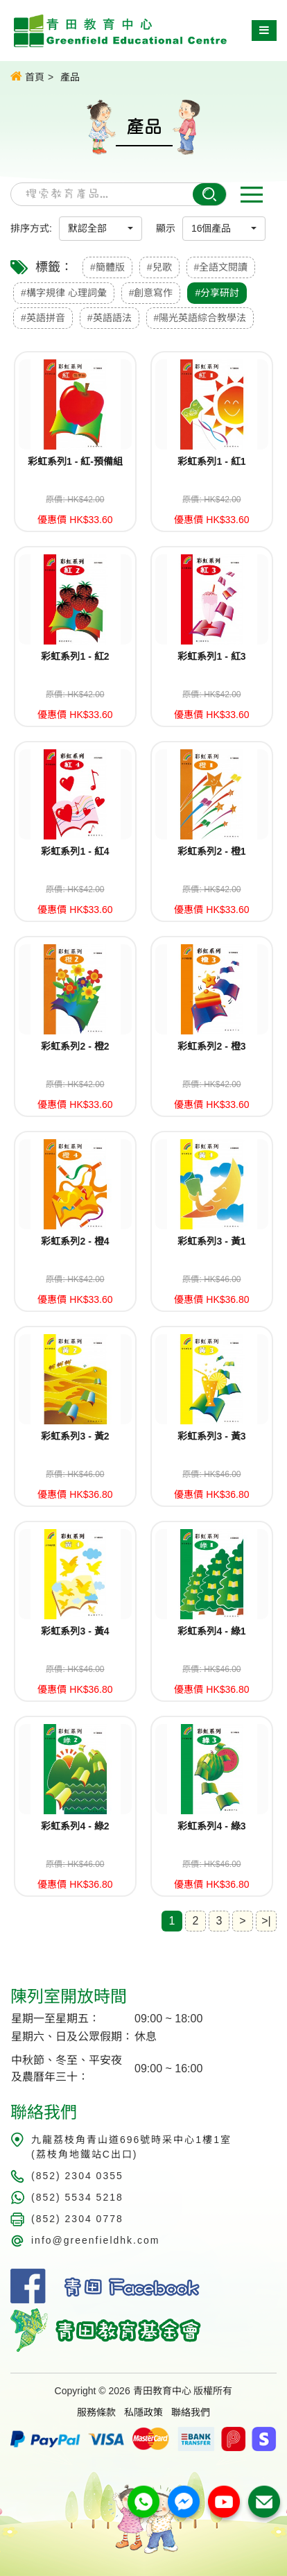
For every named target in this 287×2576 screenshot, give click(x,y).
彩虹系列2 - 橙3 (211, 1046)
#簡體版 (107, 267)
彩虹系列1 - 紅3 (211, 656)
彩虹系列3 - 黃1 (211, 1241)
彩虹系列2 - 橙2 (75, 1046)
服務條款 (96, 2412)
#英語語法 (109, 317)
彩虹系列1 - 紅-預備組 (75, 461)
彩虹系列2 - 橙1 (211, 851)
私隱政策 (143, 2412)
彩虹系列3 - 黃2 (75, 1436)
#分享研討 (217, 292)
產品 (70, 77)
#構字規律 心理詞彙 (64, 292)
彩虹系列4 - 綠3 (211, 1826)
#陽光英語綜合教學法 (200, 317)
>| (266, 1921)
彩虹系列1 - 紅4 (75, 851)
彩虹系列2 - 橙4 (75, 1241)
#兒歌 (159, 267)
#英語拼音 (43, 317)
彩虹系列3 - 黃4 (75, 1631)
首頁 (27, 76)
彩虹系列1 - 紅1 (211, 461)
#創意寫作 (151, 292)
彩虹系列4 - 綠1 (211, 1631)
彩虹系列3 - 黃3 (211, 1436)
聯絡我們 (190, 2412)
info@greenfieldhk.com (95, 2240)
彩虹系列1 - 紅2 (75, 656)
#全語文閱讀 (221, 267)
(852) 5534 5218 (77, 2197)
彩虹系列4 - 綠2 (75, 1826)
